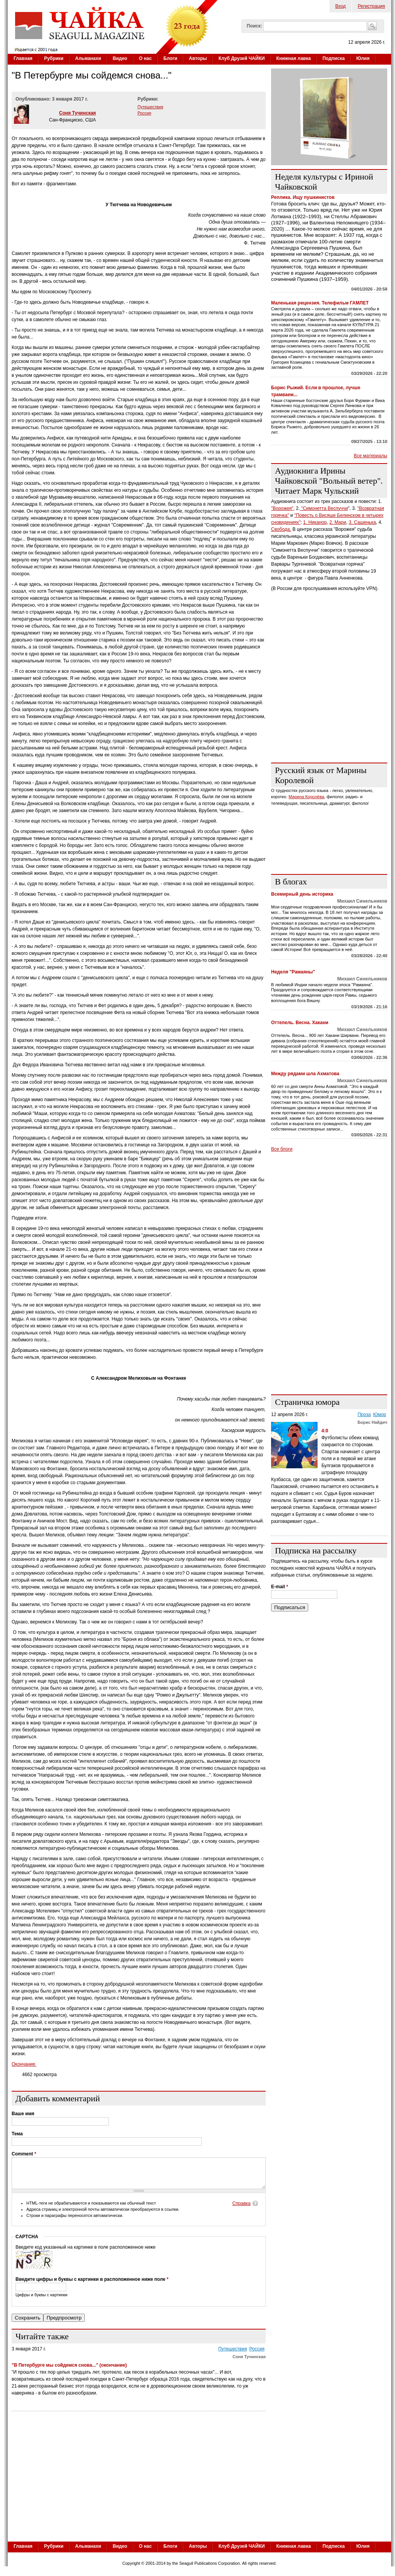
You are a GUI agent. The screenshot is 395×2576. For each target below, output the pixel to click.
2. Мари (337, 522)
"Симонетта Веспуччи (324, 508)
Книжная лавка (293, 58)
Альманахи (88, 58)
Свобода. (281, 529)
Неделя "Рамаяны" (293, 972)
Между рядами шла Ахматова (305, 1073)
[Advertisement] (329, 708)
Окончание (24, 2064)
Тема (17, 2133)
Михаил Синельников (362, 901)
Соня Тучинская (77, 113)
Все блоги (281, 1149)
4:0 (324, 1430)
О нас (145, 58)
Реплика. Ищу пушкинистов (303, 197)
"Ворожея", (283, 508)
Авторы (198, 58)
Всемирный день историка (302, 894)
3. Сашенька (362, 522)
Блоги (170, 58)
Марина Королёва (306, 796)
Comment (24, 2154)
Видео (120, 58)
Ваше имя (23, 2113)
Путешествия (150, 106)
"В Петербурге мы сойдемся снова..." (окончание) (69, 2371)
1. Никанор (315, 522)
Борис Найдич (372, 1422)
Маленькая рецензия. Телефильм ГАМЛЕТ (320, 303)
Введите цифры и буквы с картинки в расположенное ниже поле (91, 2285)
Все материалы (370, 455)
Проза (364, 1414)
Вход (340, 6)
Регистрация (371, 6)
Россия (144, 113)
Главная (23, 58)
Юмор (379, 1414)
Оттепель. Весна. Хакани (299, 1022)
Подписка (334, 58)
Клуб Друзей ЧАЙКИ (241, 58)
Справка (241, 2209)
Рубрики (54, 58)
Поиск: (254, 26)
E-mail (279, 1586)
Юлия (362, 58)
